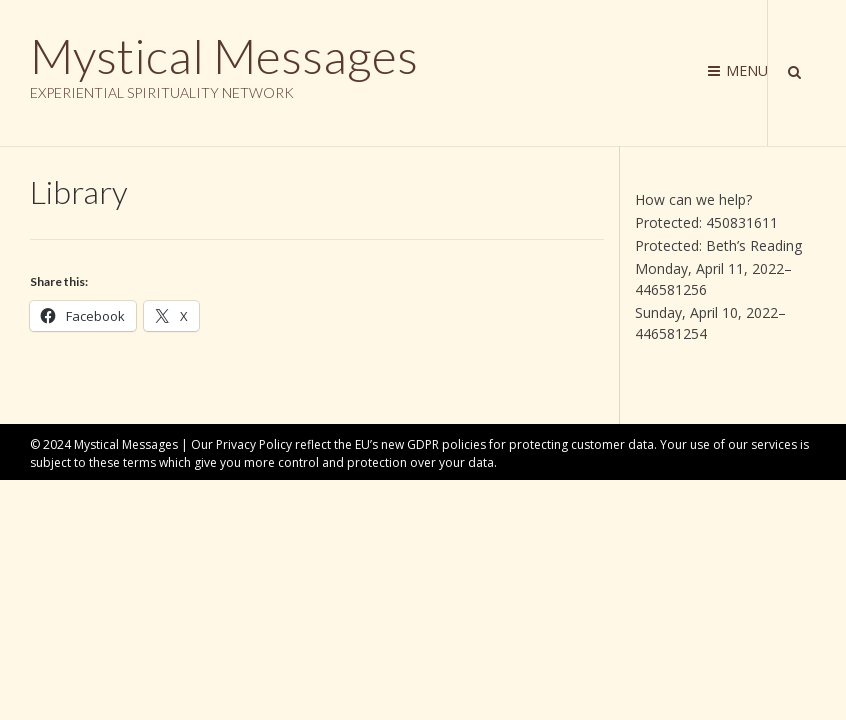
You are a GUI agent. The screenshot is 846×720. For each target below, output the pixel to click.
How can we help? (693, 199)
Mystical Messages (224, 56)
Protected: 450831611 (706, 222)
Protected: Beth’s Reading (718, 245)
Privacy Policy (254, 444)
